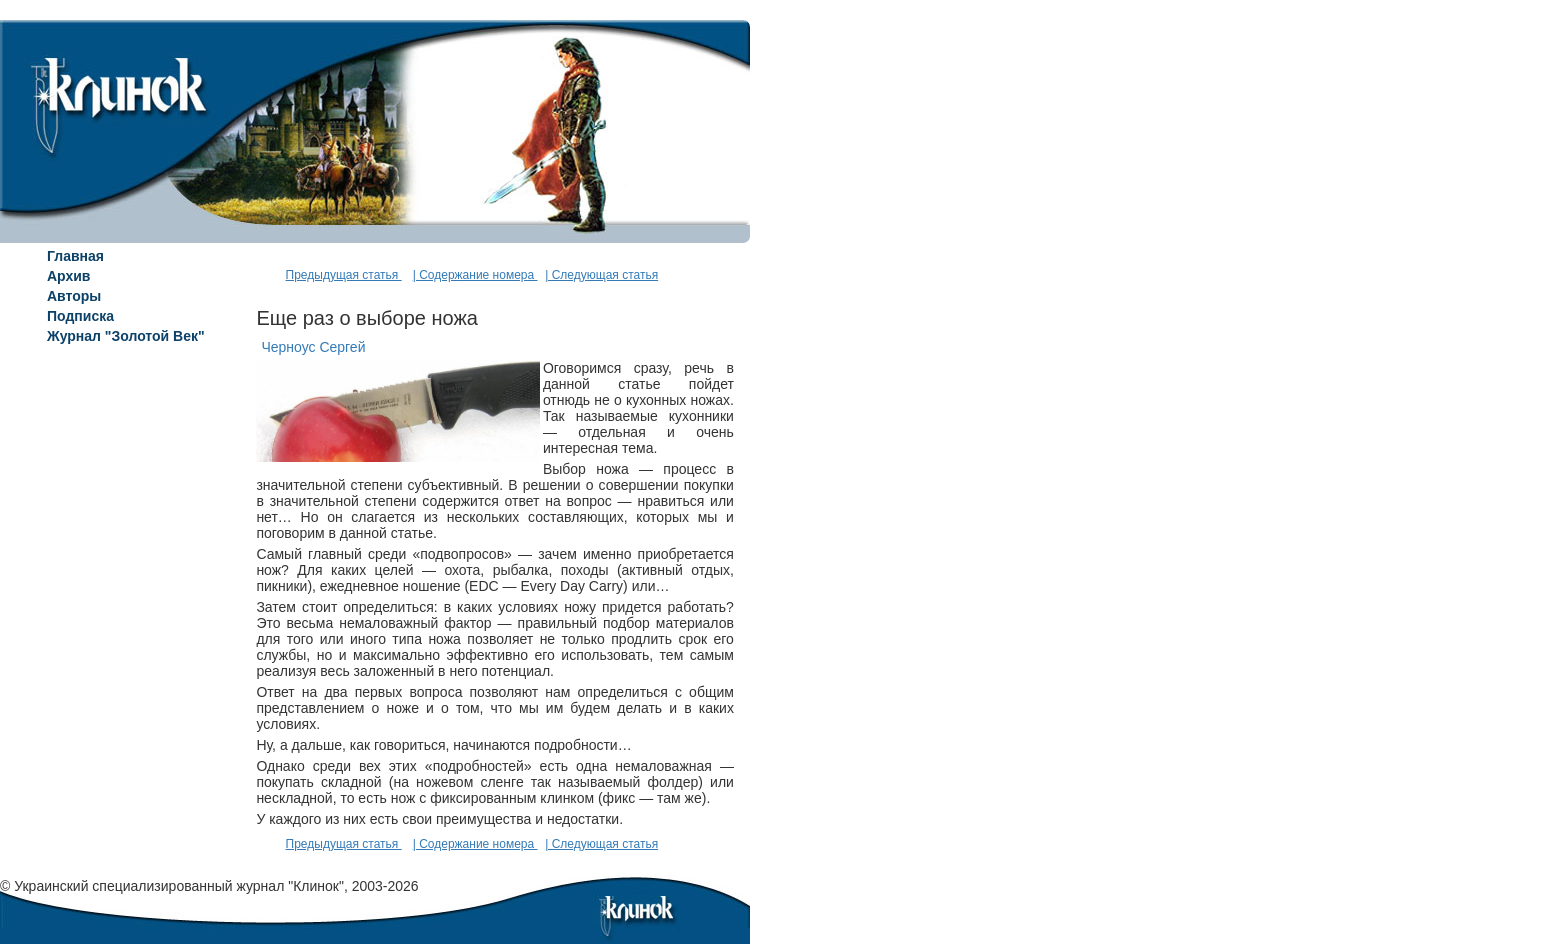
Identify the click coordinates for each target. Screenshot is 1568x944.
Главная (75, 256)
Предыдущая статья (344, 275)
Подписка (80, 316)
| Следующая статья (601, 275)
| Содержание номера (475, 275)
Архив (68, 276)
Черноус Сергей (313, 347)
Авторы (74, 296)
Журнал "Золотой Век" (126, 336)
